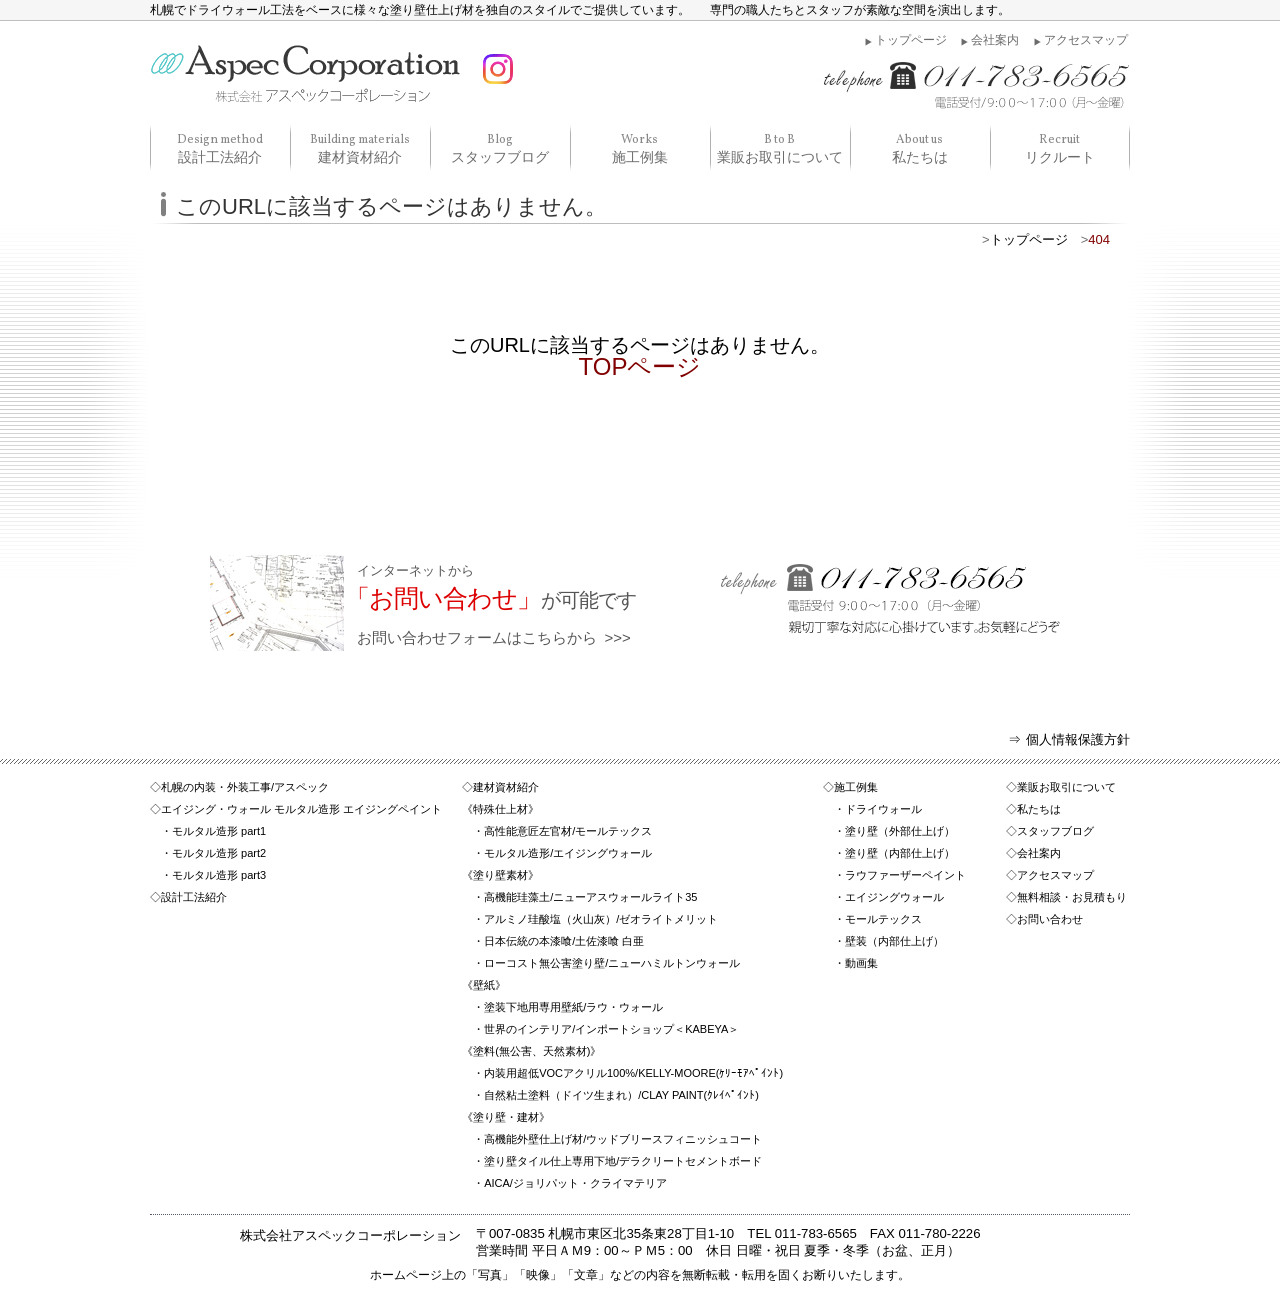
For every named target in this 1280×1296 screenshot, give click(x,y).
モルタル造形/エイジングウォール (568, 853)
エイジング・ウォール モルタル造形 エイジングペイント (301, 809)
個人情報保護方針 (1078, 739)
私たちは (920, 148)
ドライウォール (883, 809)
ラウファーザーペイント (905, 875)
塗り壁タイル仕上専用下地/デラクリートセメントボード (623, 1161)
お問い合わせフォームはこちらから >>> (708, 604)
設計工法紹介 (220, 148)
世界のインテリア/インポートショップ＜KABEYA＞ (611, 1029)
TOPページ (640, 366)
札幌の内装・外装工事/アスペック (245, 787)
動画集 (861, 963)
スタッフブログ (500, 148)
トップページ (911, 40)
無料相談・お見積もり (1072, 897)
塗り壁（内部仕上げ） (900, 853)
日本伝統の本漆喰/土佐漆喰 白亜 (564, 941)
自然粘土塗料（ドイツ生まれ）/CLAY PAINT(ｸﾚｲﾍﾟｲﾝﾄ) (621, 1095)
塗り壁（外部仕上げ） (900, 831)
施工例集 (640, 148)
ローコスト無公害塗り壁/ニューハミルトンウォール (612, 963)
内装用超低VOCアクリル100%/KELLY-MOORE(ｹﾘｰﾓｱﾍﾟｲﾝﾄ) (633, 1073)
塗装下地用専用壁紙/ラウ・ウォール (573, 1007)
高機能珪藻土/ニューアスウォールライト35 (590, 897)
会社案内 (995, 40)
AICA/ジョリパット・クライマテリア (575, 1183)
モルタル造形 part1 (219, 831)
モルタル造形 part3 (219, 875)
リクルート (1060, 148)
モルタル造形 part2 (219, 853)
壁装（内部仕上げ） (894, 941)
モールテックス (883, 919)
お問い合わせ (1050, 919)
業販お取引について (780, 148)
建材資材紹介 (360, 148)
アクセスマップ (1086, 40)
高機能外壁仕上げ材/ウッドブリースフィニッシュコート (623, 1139)
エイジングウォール (894, 897)
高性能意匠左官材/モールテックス (568, 831)
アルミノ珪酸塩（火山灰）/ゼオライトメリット (601, 919)
